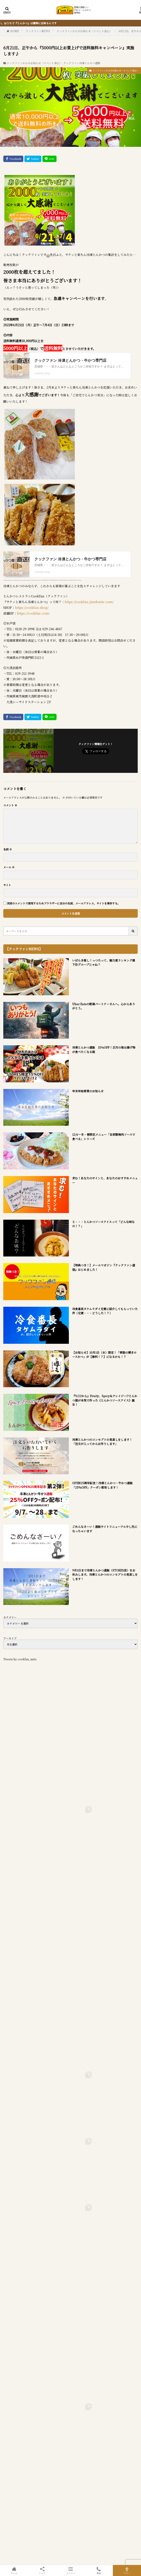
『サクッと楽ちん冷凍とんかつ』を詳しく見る (74, 2436)
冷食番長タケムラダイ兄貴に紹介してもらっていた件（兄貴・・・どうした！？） (105, 1311)
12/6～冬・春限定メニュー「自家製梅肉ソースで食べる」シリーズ (103, 1136)
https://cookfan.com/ (33, 613)
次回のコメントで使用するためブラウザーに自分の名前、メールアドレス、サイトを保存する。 (63, 903)
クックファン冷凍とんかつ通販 (81, 63)
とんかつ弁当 (82, 2559)
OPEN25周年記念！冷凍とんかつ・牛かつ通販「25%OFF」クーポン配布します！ (102, 1485)
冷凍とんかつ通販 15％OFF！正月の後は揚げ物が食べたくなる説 (103, 1049)
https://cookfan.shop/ (32, 607)
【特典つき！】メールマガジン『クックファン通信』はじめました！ (103, 1267)
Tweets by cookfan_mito (20, 1659)
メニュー (70, 2570)
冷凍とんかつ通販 (113, 2559)
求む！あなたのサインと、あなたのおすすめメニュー (105, 1180)
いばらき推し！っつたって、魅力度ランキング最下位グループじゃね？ (103, 962)
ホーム (14, 2570)
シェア (42, 2571)
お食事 (61, 2559)
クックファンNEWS (38, 31)
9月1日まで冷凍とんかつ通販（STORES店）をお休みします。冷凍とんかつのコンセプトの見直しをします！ (105, 1574)
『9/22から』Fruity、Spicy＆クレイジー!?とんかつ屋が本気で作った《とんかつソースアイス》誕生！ (104, 1400)
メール (9, 867)
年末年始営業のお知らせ (88, 1091)
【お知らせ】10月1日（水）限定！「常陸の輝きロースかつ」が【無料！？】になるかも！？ (104, 1354)
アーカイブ (9, 1638)
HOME (14, 31)
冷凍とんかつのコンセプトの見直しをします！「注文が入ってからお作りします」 (102, 1441)
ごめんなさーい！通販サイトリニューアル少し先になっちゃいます (104, 1529)
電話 (99, 2570)
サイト (7, 885)
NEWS (44, 2559)
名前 (7, 849)
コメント (10, 805)
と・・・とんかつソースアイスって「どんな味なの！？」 (103, 1224)
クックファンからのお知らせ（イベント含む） (84, 31)
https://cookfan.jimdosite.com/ (89, 602)
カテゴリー (9, 1617)
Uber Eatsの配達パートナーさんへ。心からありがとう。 (103, 1006)
